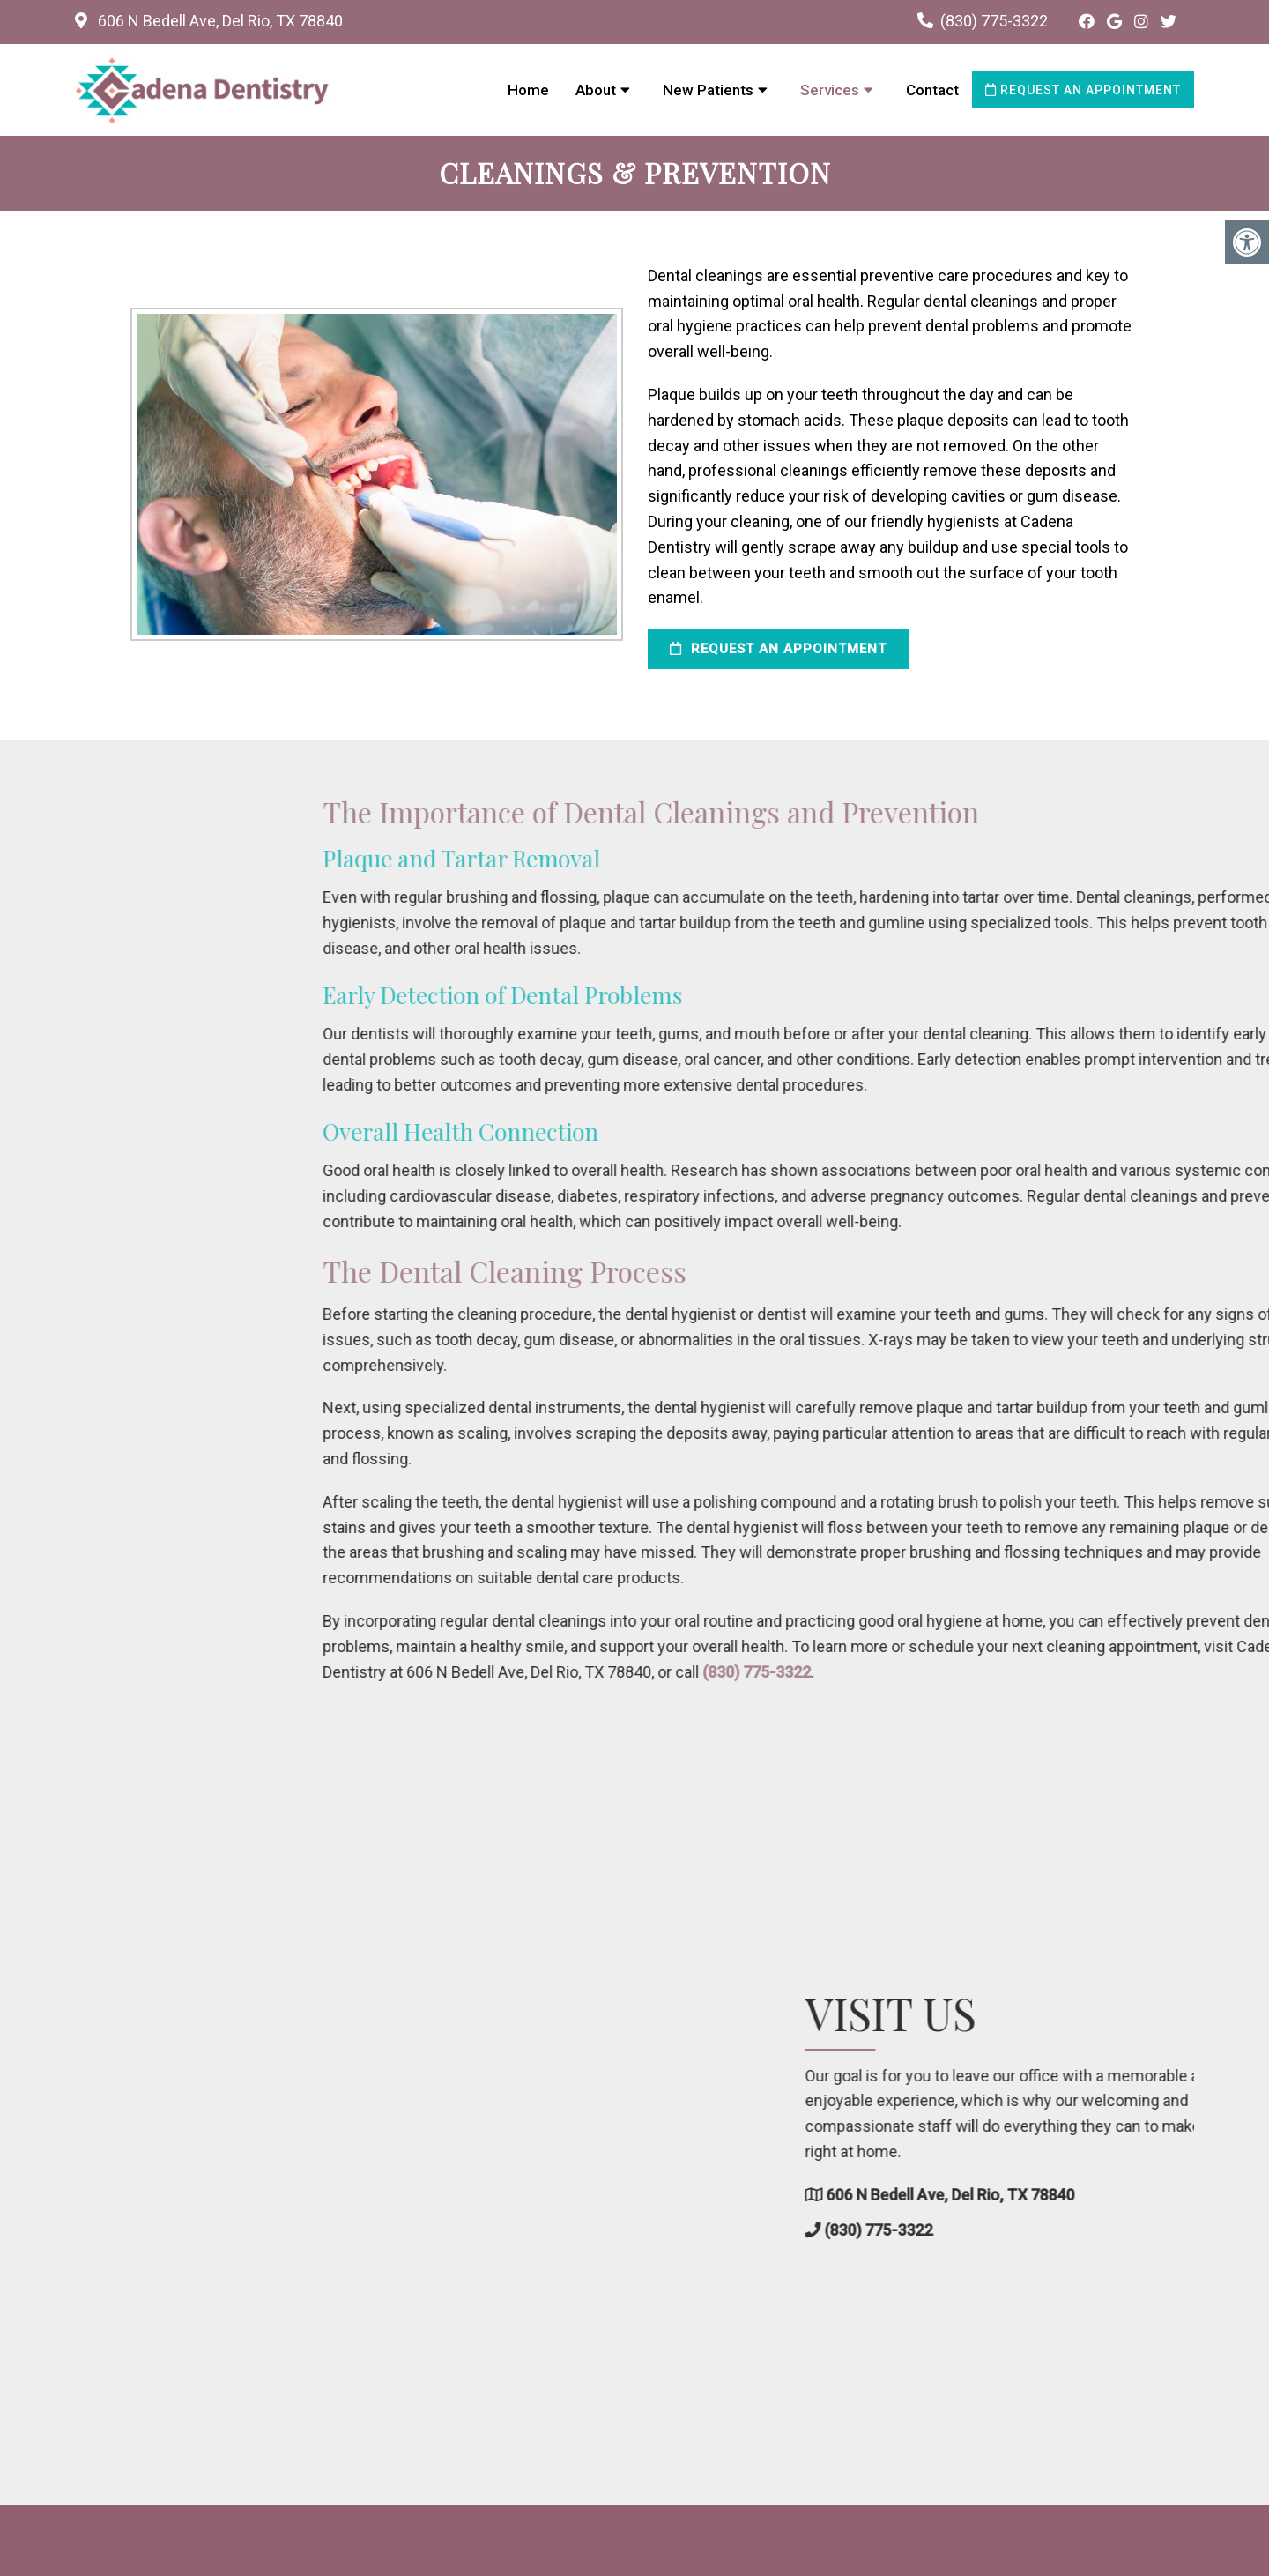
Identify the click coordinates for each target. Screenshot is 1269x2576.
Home (528, 90)
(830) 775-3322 (994, 20)
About (595, 90)
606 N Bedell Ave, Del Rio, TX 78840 (218, 20)
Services (829, 90)
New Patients (708, 90)
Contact (932, 90)
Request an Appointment (1083, 90)
